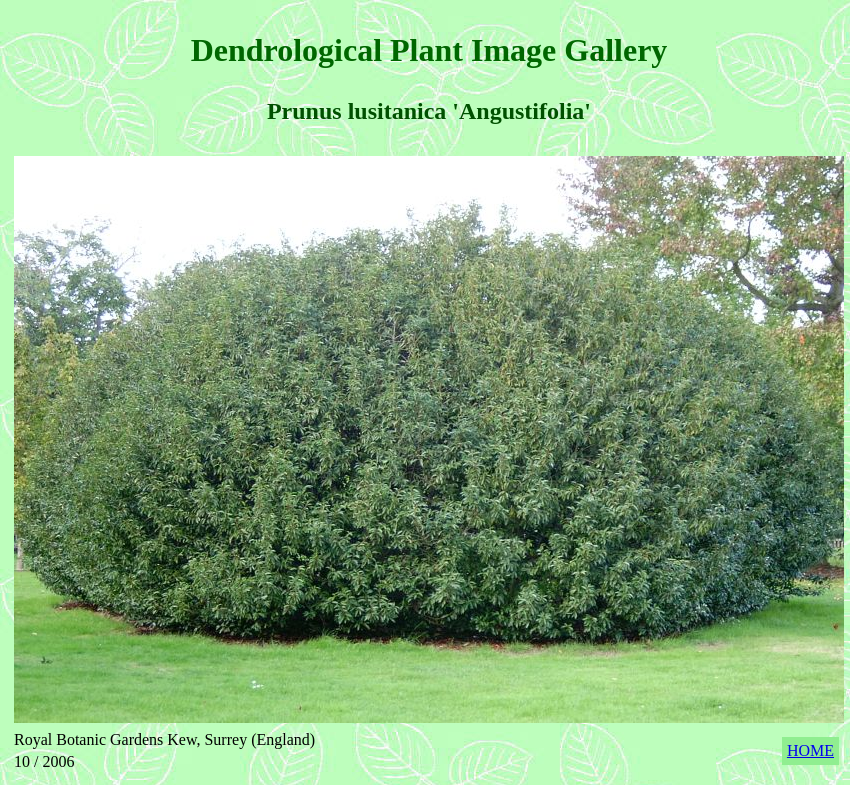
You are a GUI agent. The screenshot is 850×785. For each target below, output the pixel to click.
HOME (810, 750)
